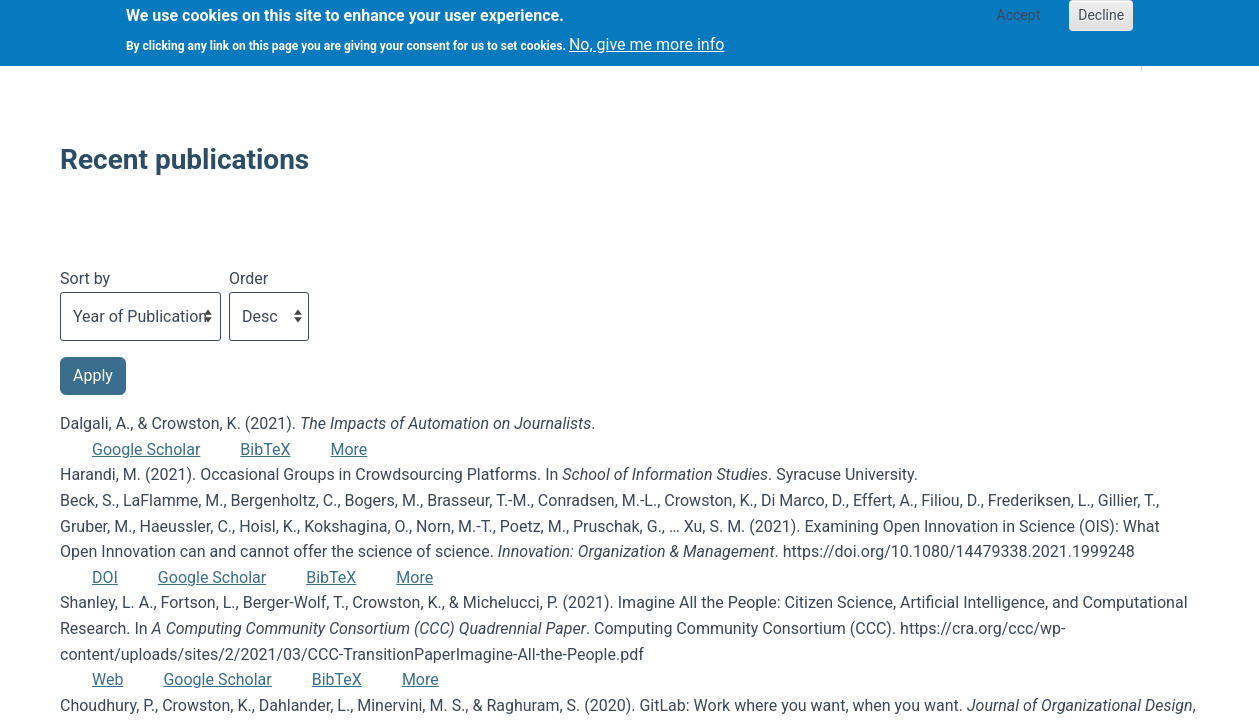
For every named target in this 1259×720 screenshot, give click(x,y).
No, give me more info (646, 38)
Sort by (85, 278)
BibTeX (265, 449)
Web (107, 679)
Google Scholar (146, 449)
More (348, 449)
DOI (105, 577)
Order (248, 278)
